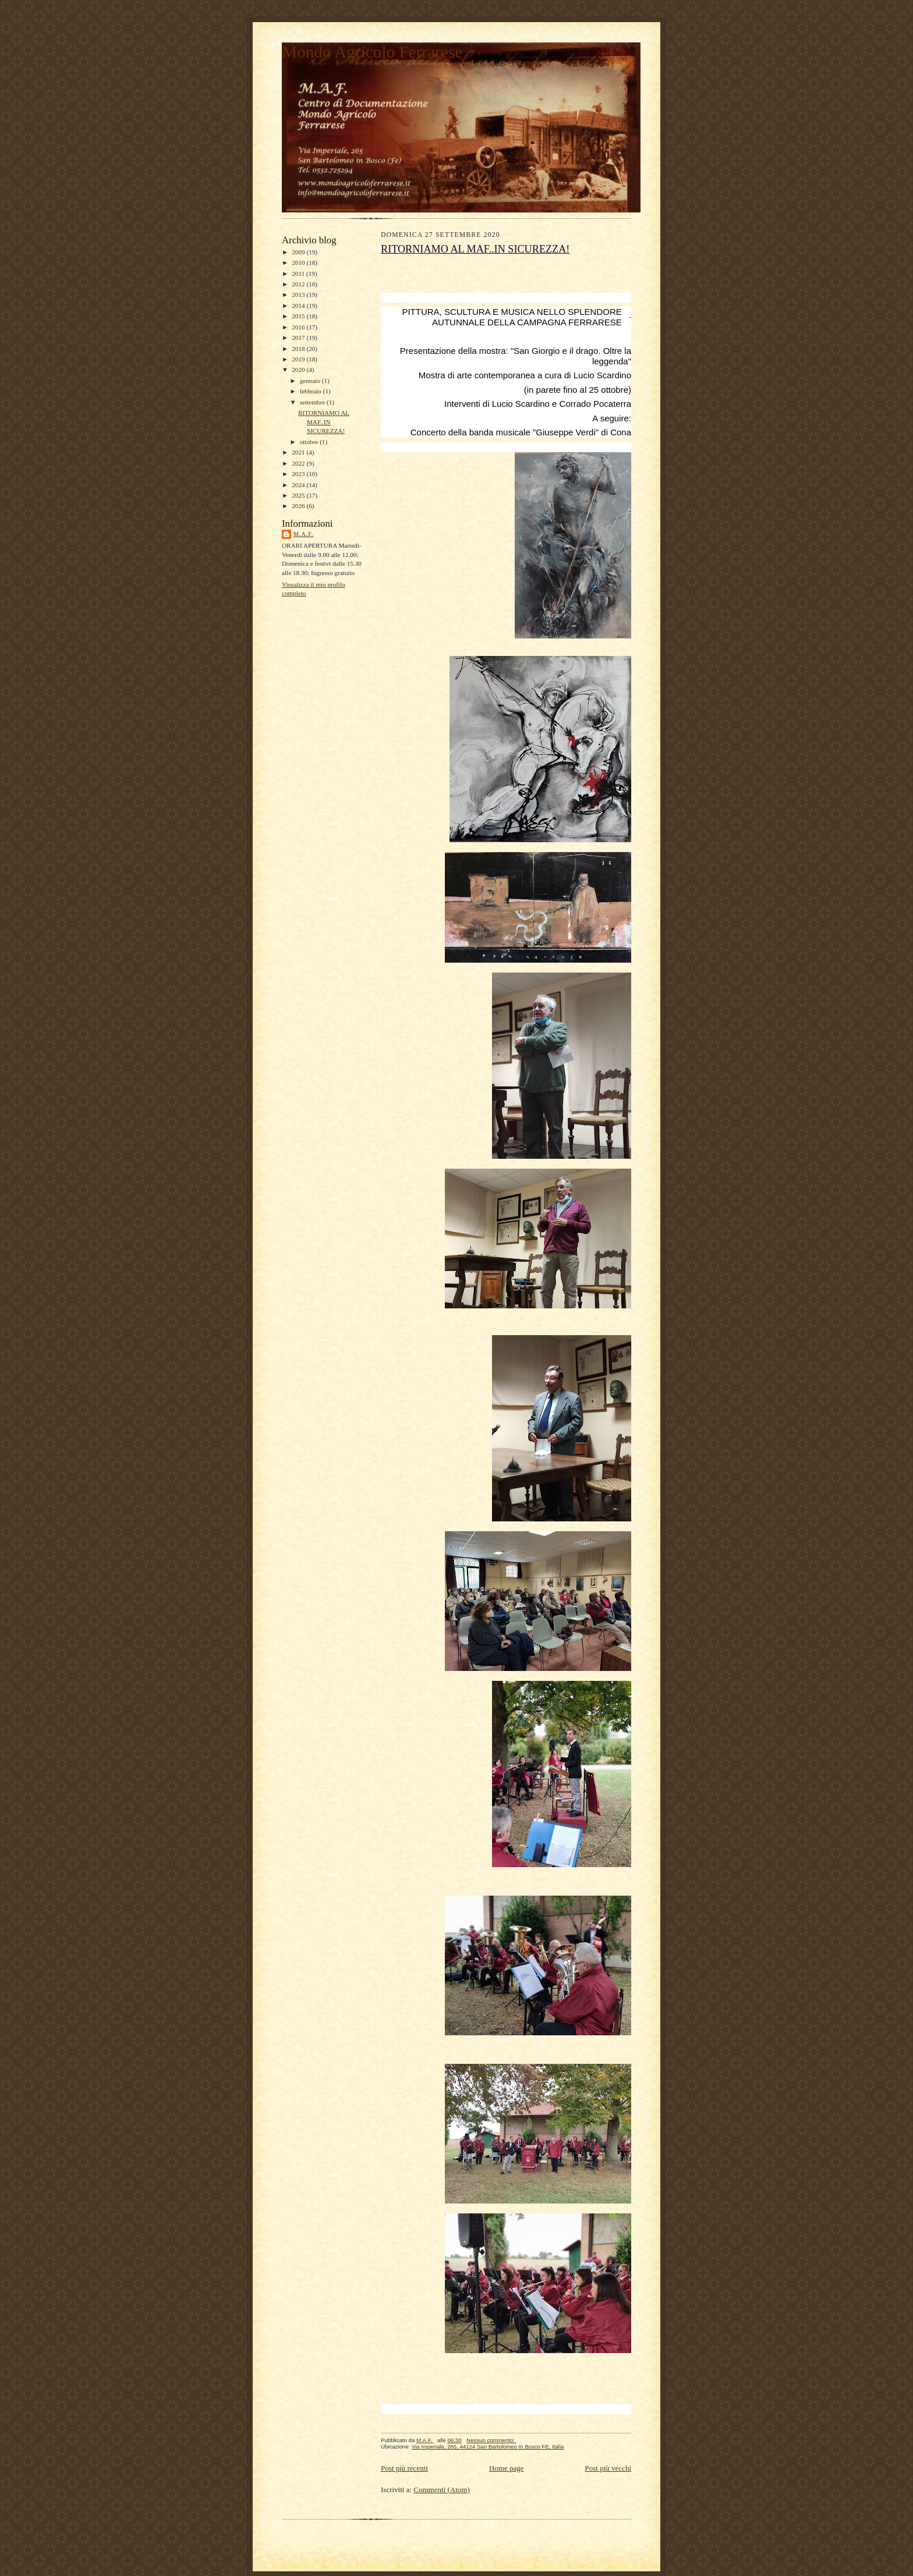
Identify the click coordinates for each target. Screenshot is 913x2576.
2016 (299, 327)
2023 (299, 473)
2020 (299, 369)
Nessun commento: (491, 2440)
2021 (299, 452)
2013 (299, 294)
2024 (299, 484)
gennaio (311, 380)
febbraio (311, 391)
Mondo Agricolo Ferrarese (372, 51)
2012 (299, 284)
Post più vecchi (608, 2468)
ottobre (310, 441)
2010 (299, 262)
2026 (299, 505)
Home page (506, 2468)
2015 (299, 316)
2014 (299, 305)
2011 (299, 273)
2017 (299, 337)
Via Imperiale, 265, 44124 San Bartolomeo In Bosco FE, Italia (488, 2446)
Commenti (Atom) (441, 2489)
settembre (313, 402)
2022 (299, 463)
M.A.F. (303, 534)
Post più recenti (404, 2468)
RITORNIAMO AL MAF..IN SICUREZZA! (323, 421)
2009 (299, 252)
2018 (299, 348)
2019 (299, 359)
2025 (299, 495)
